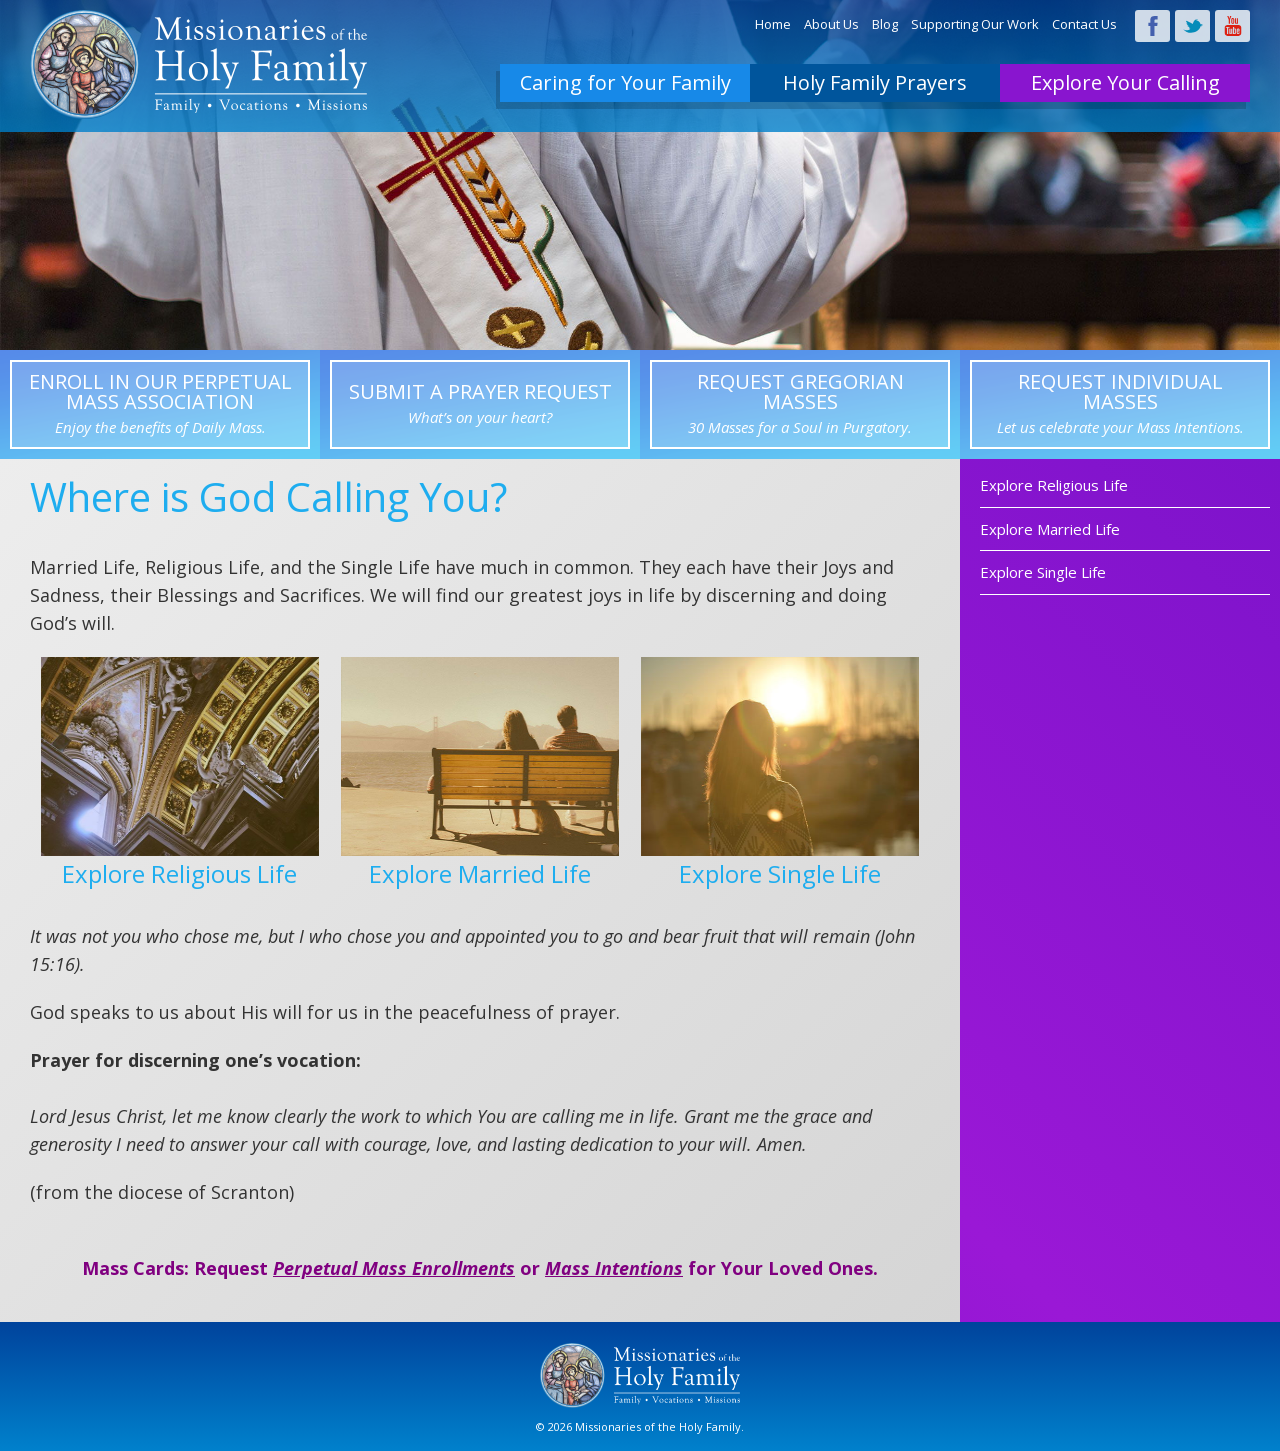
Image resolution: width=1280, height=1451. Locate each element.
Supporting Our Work (975, 24)
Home (773, 24)
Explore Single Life (1043, 572)
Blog (885, 24)
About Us (831, 24)
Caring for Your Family (625, 82)
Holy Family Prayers (875, 82)
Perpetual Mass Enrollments (394, 1268)
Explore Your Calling (1125, 82)
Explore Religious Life (1054, 485)
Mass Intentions (614, 1268)
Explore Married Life (1050, 529)
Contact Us (1084, 24)
